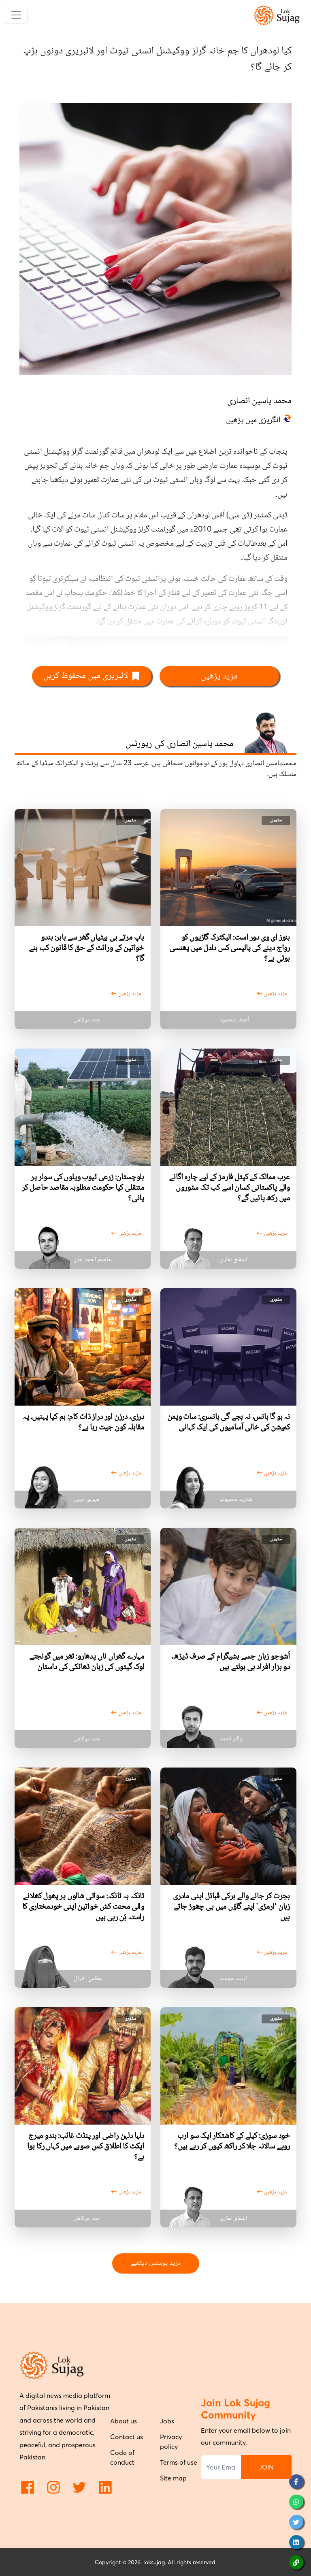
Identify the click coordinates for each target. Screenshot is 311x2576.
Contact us (126, 2437)
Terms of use (178, 2462)
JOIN (266, 2467)
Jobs (167, 2421)
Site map (173, 2478)
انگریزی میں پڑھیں (253, 421)
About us (123, 2421)
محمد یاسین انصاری (259, 401)
